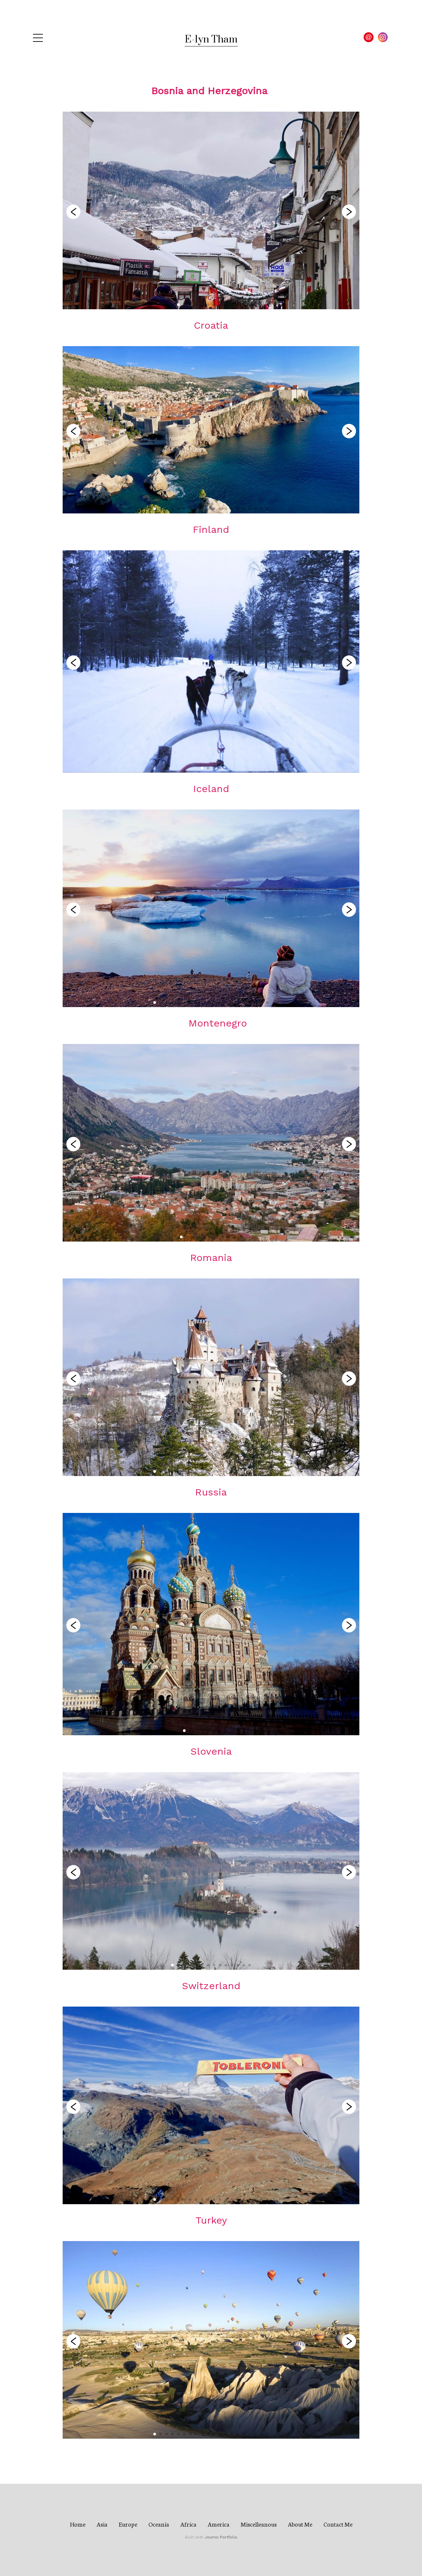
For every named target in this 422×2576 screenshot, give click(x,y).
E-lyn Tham (211, 39)
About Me (300, 2524)
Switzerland (211, 1985)
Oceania (158, 2524)
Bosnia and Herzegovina (209, 90)
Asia (102, 2524)
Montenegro (218, 1023)
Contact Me (337, 2524)
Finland (211, 529)
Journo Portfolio (221, 2537)
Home (77, 2524)
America (218, 2524)
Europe (128, 2524)
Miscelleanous (259, 2524)
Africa (188, 2524)
